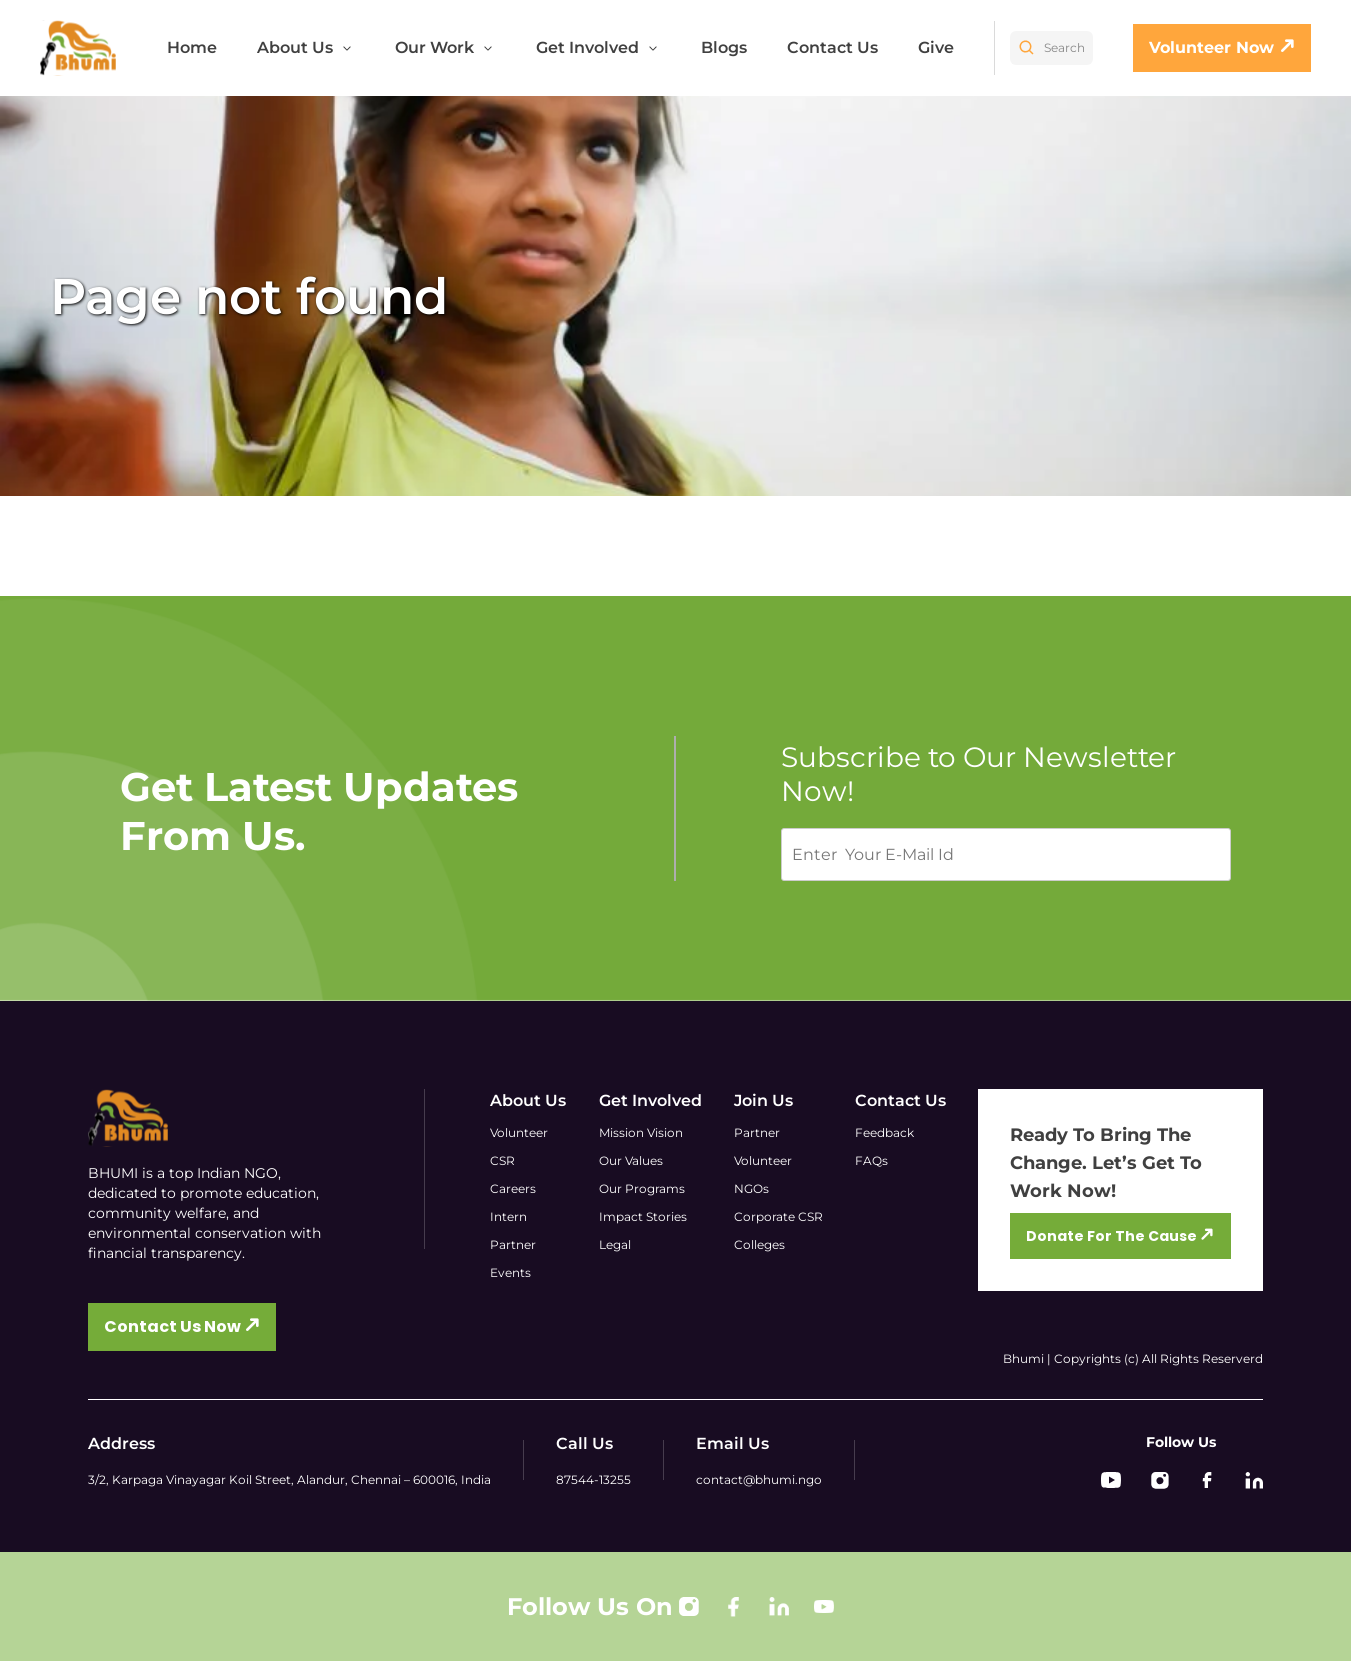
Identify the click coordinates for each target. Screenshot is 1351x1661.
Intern (508, 1216)
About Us (306, 47)
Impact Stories (643, 1216)
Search (1051, 48)
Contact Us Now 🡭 (182, 1326)
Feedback (884, 1132)
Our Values (631, 1160)
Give (936, 47)
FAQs (871, 1160)
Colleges (759, 1244)
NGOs (751, 1188)
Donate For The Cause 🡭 (1120, 1236)
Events (510, 1272)
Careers (513, 1188)
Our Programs (642, 1188)
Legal (615, 1244)
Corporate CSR (778, 1216)
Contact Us (832, 47)
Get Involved (598, 47)
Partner (513, 1244)
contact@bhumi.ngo (759, 1479)
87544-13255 (593, 1479)
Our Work (445, 47)
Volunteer (519, 1132)
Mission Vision (641, 1132)
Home (192, 47)
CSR (502, 1160)
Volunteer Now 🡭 (1222, 47)
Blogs (724, 47)
